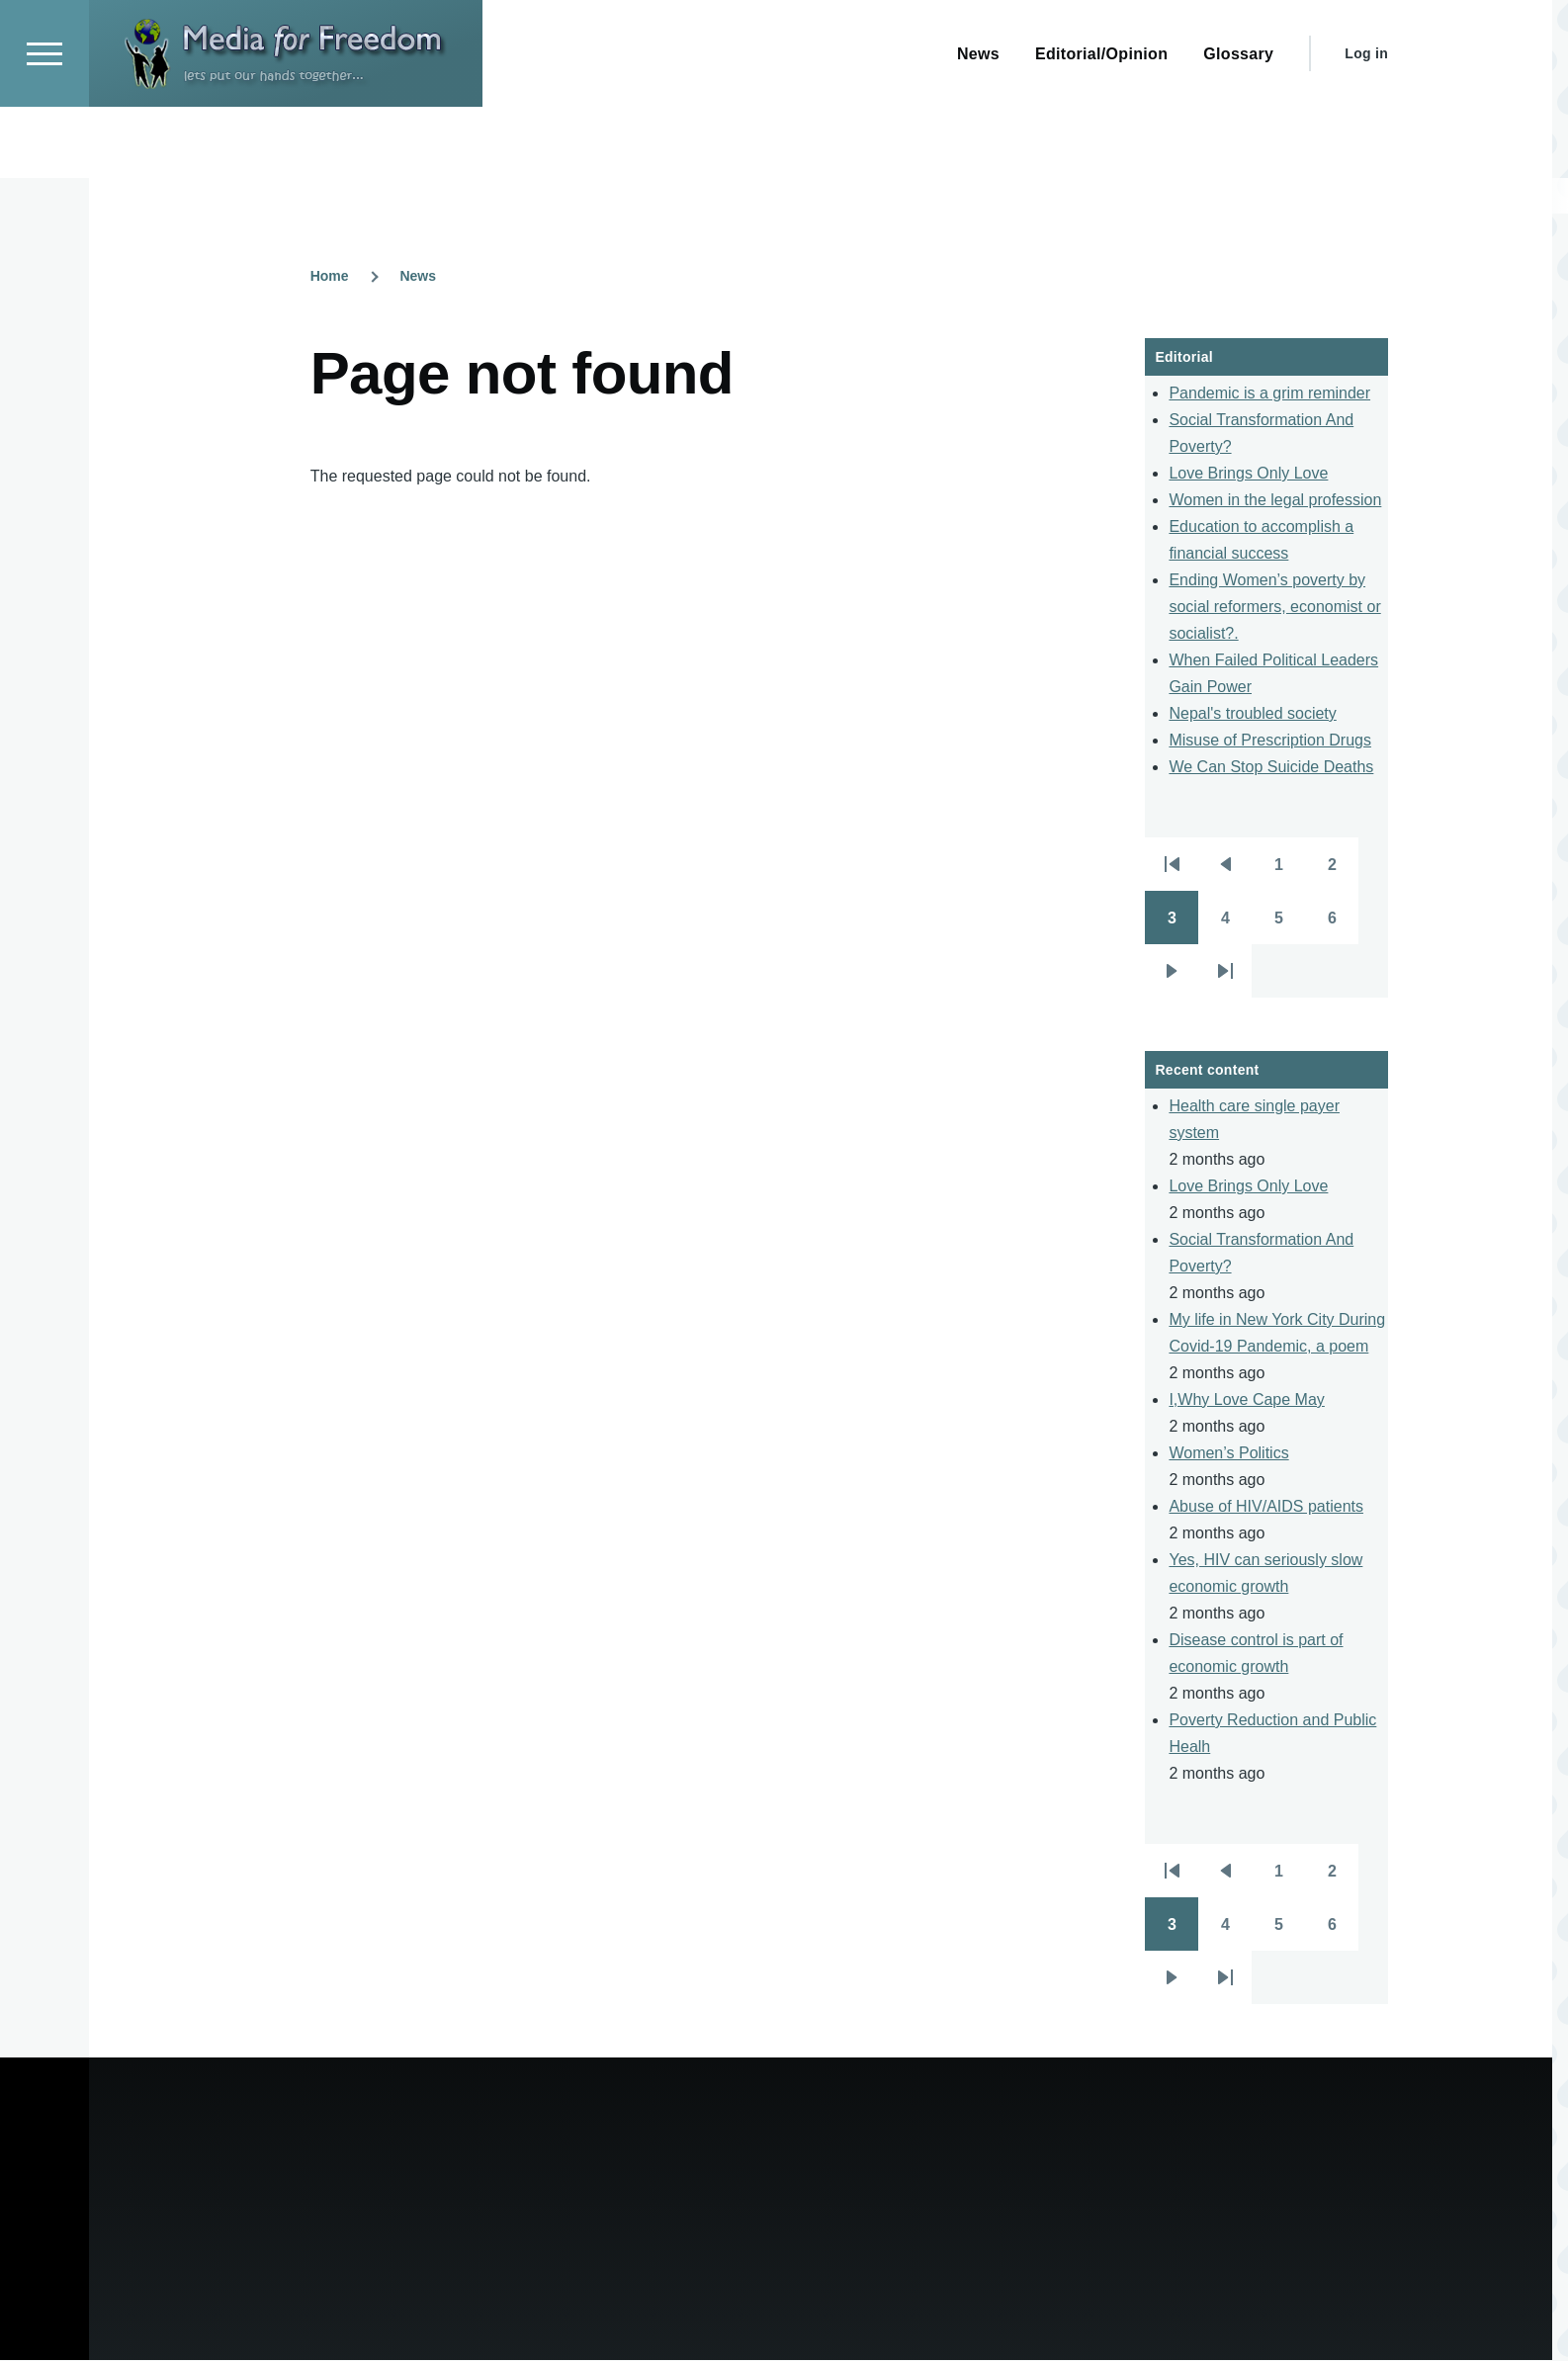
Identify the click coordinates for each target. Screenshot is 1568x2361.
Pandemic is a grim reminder (1269, 394)
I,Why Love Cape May (1246, 1400)
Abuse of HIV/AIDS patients (1266, 1507)
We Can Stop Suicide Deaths (1271, 767)
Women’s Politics (1228, 1453)
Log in (1366, 124)
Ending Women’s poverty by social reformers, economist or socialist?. (1274, 607)
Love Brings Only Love (1248, 474)
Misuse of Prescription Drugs (1270, 741)
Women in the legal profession (1275, 500)
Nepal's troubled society (1252, 714)
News (417, 277)
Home (329, 277)
